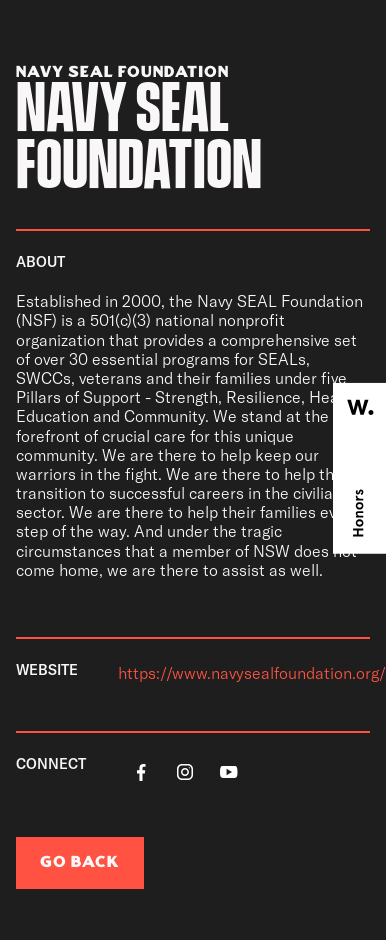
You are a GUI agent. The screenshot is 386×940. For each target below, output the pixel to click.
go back (80, 862)
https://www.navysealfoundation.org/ (252, 672)
